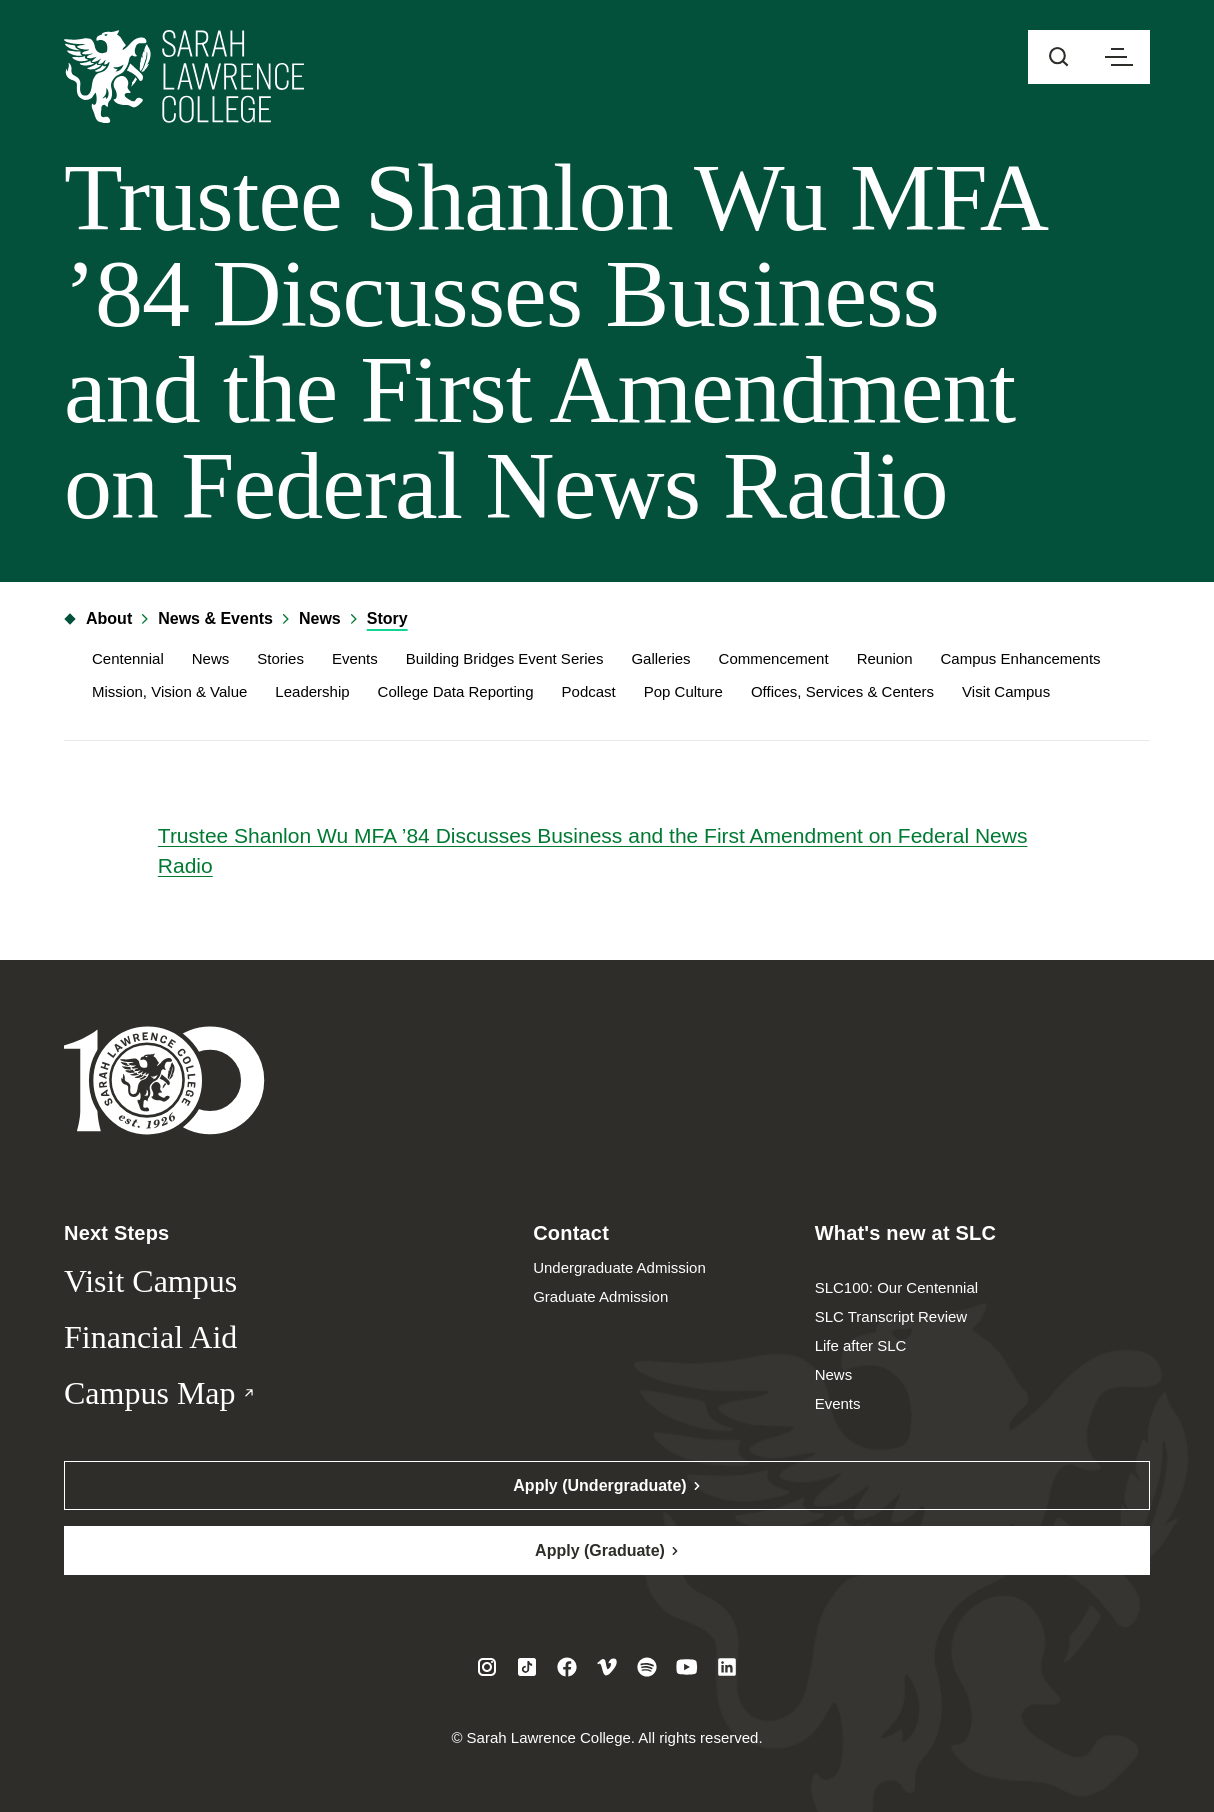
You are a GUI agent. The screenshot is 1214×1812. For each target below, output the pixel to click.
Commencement (774, 658)
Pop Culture (683, 691)
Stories (280, 658)
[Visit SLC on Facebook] (567, 1667)
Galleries (660, 658)
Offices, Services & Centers (842, 691)
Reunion (885, 658)
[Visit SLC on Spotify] (647, 1667)
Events (355, 658)
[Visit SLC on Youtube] (687, 1667)
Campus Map (193, 1394)
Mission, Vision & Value (169, 691)
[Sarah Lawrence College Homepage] (164, 1079)
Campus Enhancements (1021, 658)
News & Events (215, 618)
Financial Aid (150, 1337)
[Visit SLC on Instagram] (487, 1667)
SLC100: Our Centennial (896, 1287)
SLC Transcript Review (891, 1316)
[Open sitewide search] (1059, 57)
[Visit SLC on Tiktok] (527, 1667)
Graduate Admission (600, 1296)
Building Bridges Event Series (505, 658)
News (320, 618)
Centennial (128, 658)
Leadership (312, 691)
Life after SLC (861, 1345)
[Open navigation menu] (1119, 57)
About (98, 618)
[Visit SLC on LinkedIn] (727, 1667)
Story (387, 618)
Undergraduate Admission (619, 1267)
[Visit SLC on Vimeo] (607, 1667)
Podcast (589, 691)
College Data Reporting (456, 691)
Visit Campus (1006, 691)
